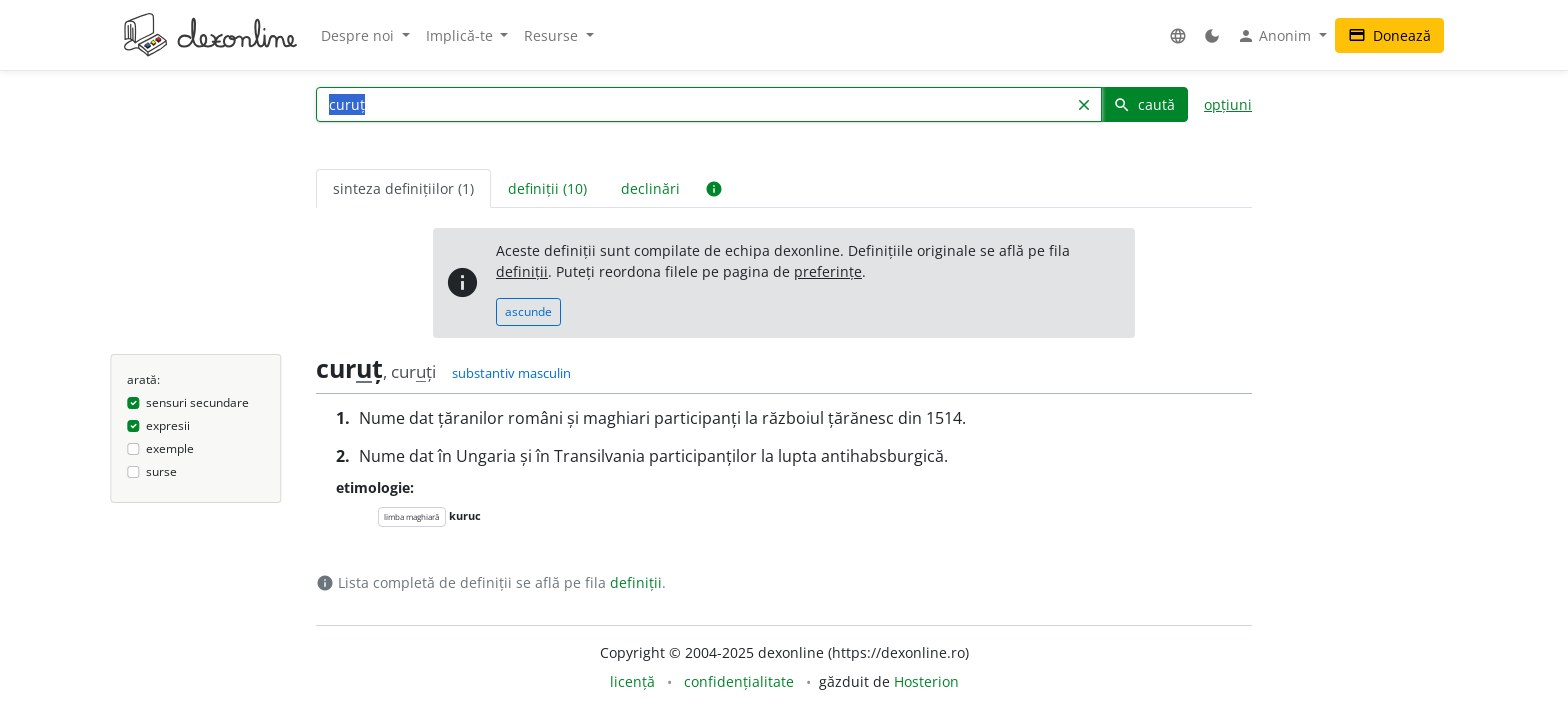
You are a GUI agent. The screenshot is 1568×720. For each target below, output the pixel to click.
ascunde (528, 311)
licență (632, 681)
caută (1144, 104)
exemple (170, 448)
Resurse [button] (553, 35)
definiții (522, 271)
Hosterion (926, 681)
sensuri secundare (197, 402)
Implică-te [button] (461, 35)
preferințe (828, 271)
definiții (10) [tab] (547, 188)
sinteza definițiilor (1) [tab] (403, 188)
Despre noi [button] (359, 35)
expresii (168, 425)
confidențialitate (739, 681)
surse (161, 471)
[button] (1178, 35)
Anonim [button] (1276, 36)
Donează (1389, 35)
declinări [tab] (650, 188)
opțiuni (1228, 104)
